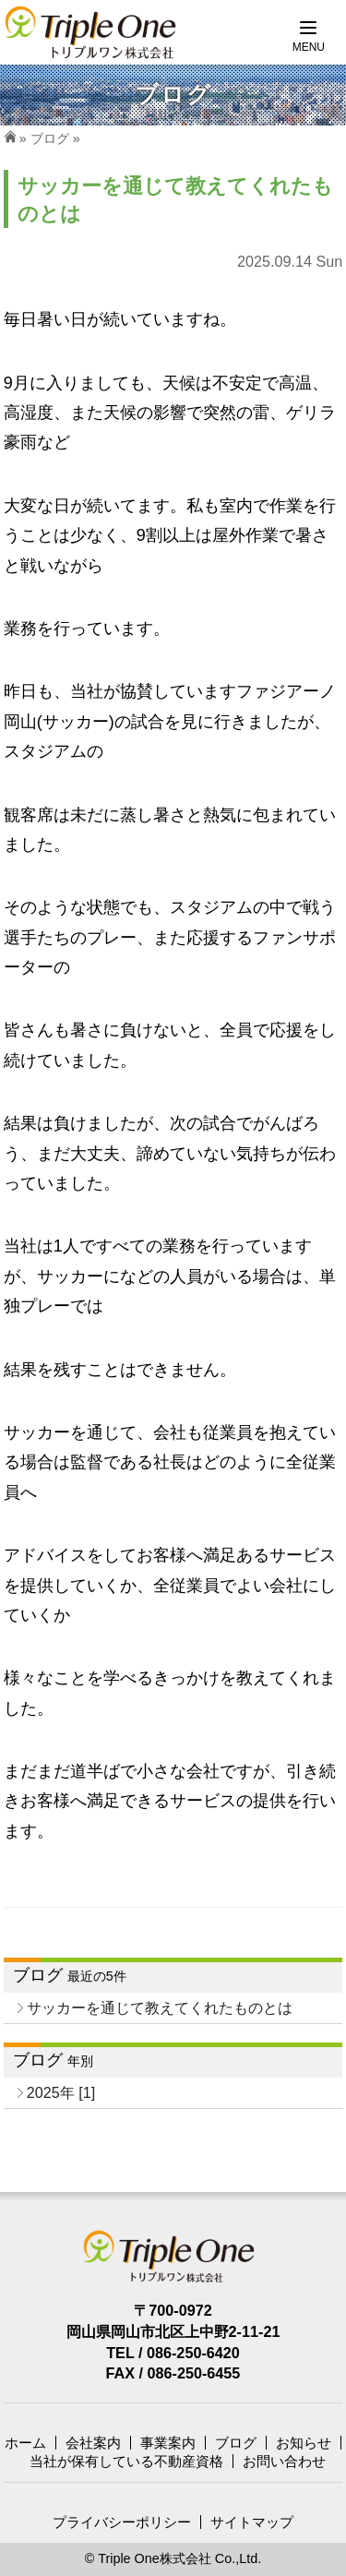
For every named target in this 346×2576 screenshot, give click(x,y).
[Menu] (309, 36)
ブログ (49, 138)
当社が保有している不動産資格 (126, 2461)
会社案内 (93, 2442)
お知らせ (303, 2442)
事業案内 (168, 2442)
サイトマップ (251, 2522)
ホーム (25, 2442)
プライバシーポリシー (122, 2522)
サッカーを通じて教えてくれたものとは (159, 2007)
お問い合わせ (284, 2461)
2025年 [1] (61, 2092)
